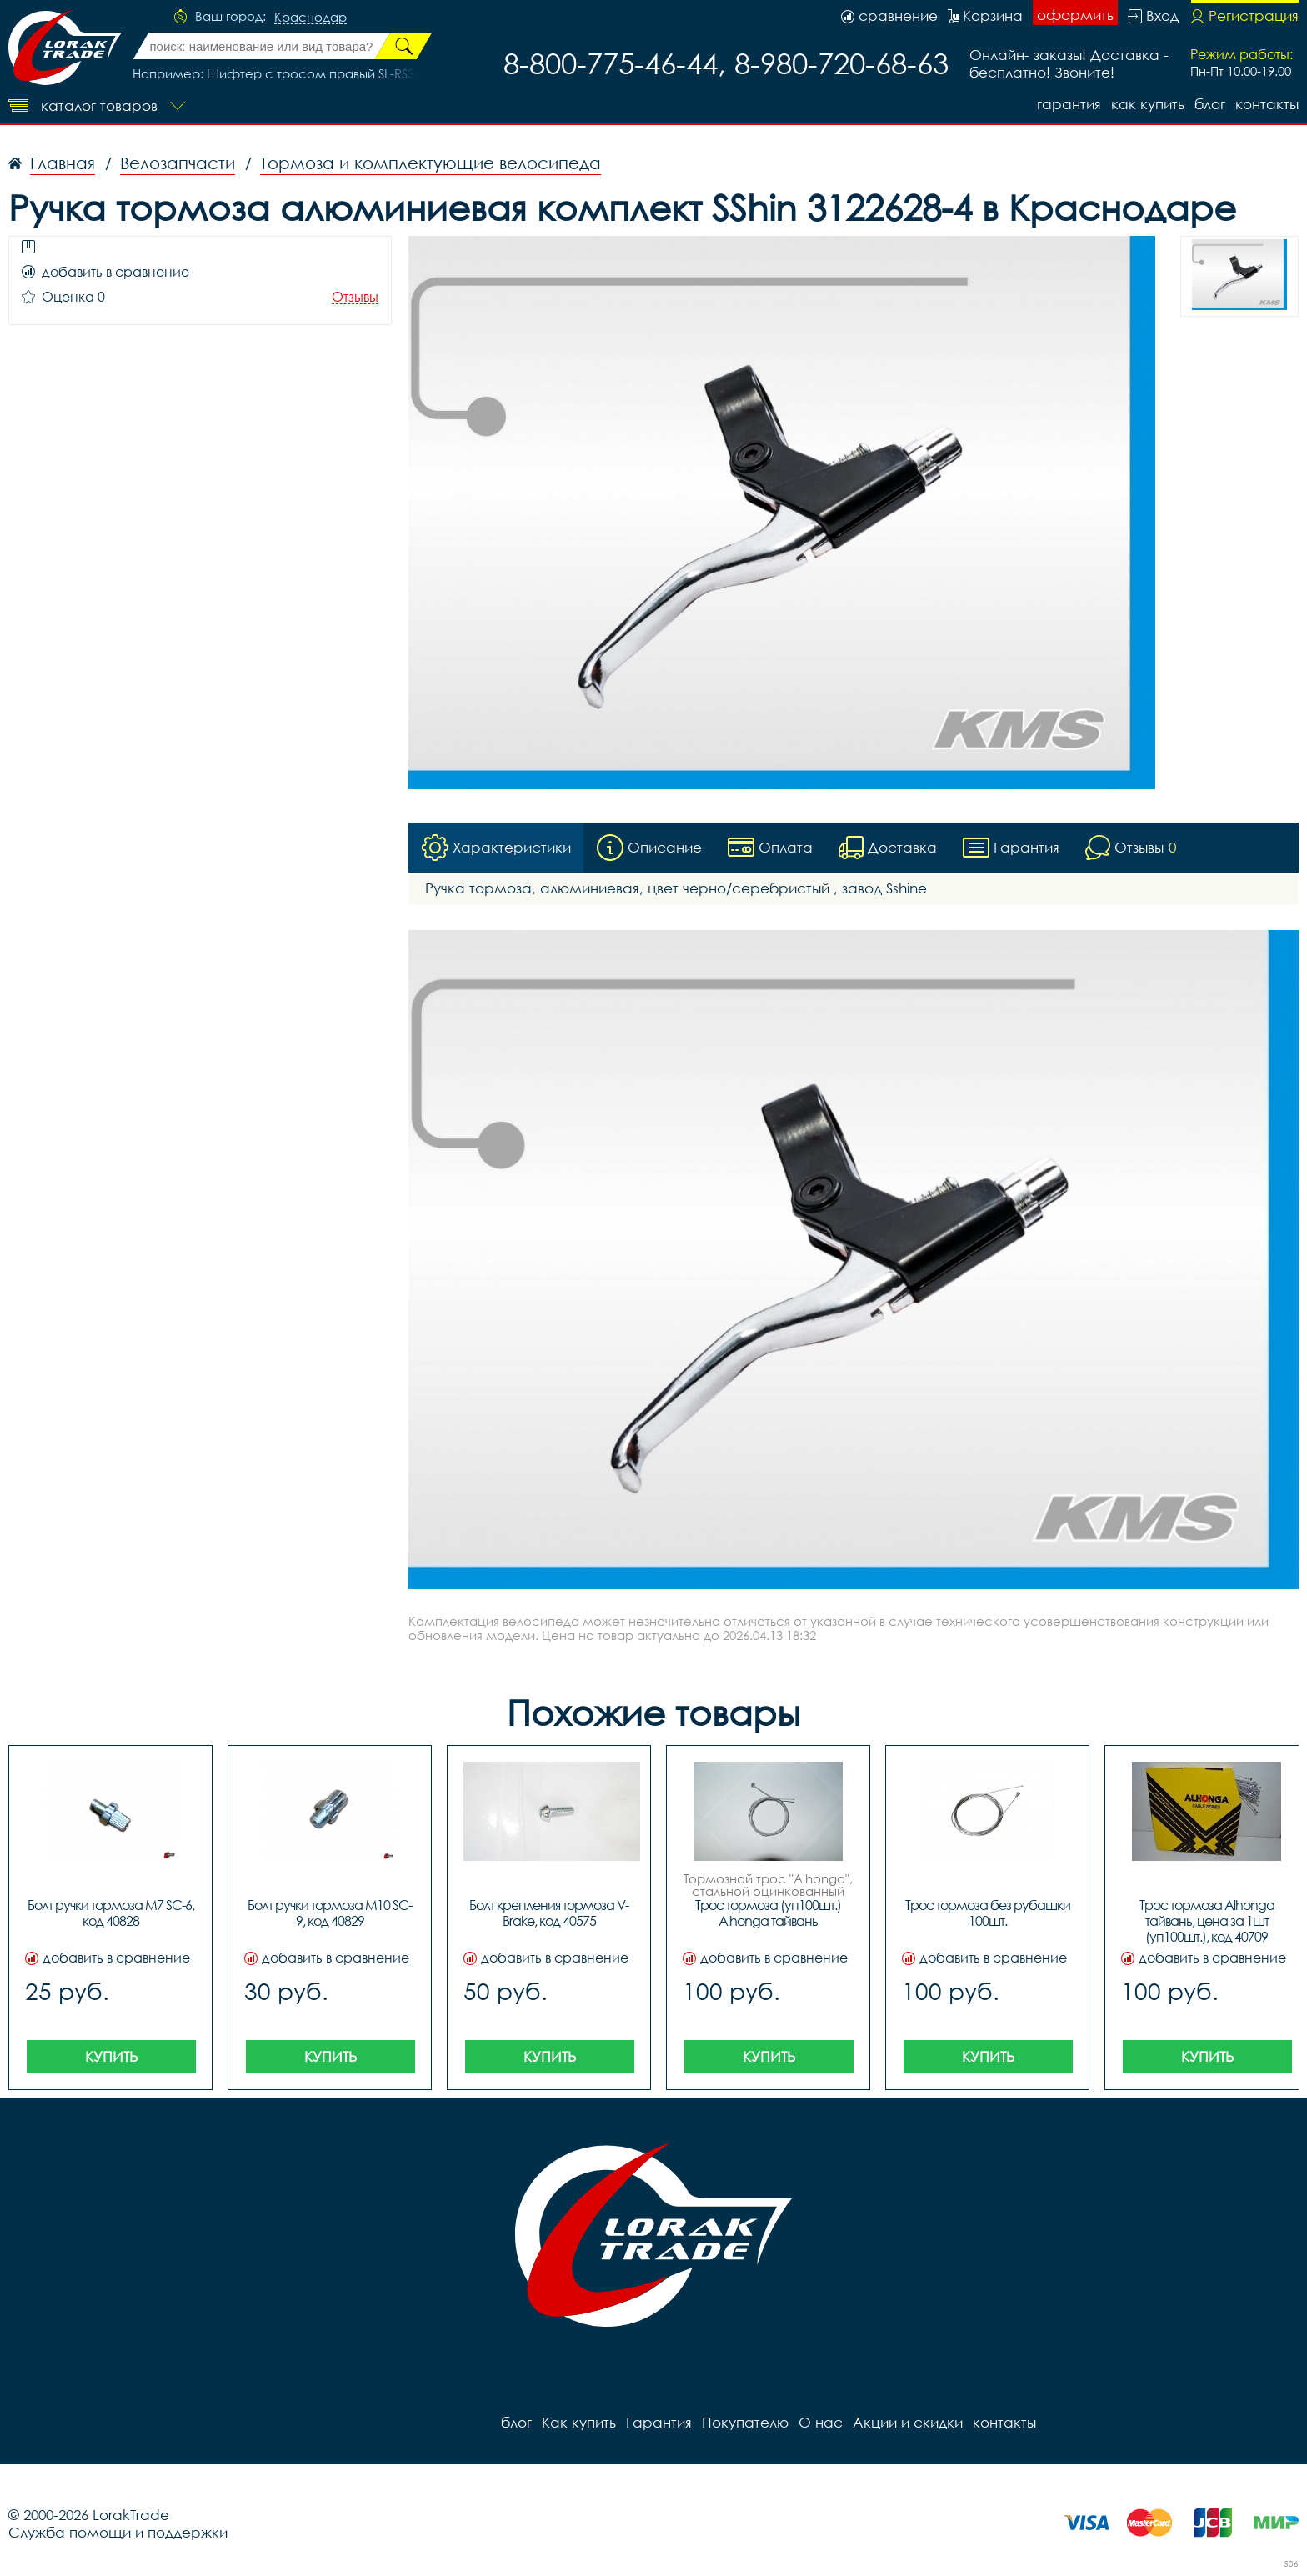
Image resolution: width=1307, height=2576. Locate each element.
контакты (1267, 104)
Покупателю (745, 2422)
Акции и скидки (908, 2422)
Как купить (1147, 104)
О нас (821, 2422)
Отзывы (355, 297)
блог (1209, 104)
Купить (111, 2056)
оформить (1075, 14)
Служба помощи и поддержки (118, 2532)
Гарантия (1069, 104)
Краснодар (310, 17)
